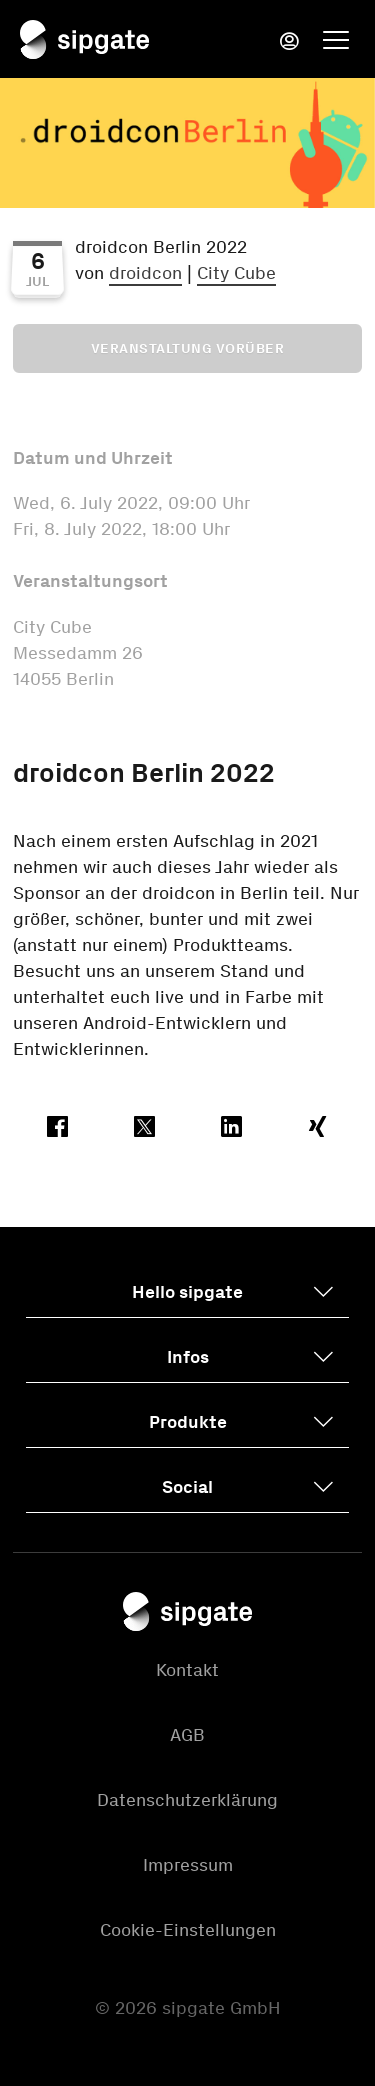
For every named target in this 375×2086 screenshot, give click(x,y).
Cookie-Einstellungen (188, 1930)
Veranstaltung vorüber (188, 348)
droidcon (145, 273)
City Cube (236, 273)
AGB (187, 1735)
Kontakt (187, 1670)
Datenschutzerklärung (187, 1800)
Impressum (188, 1865)
